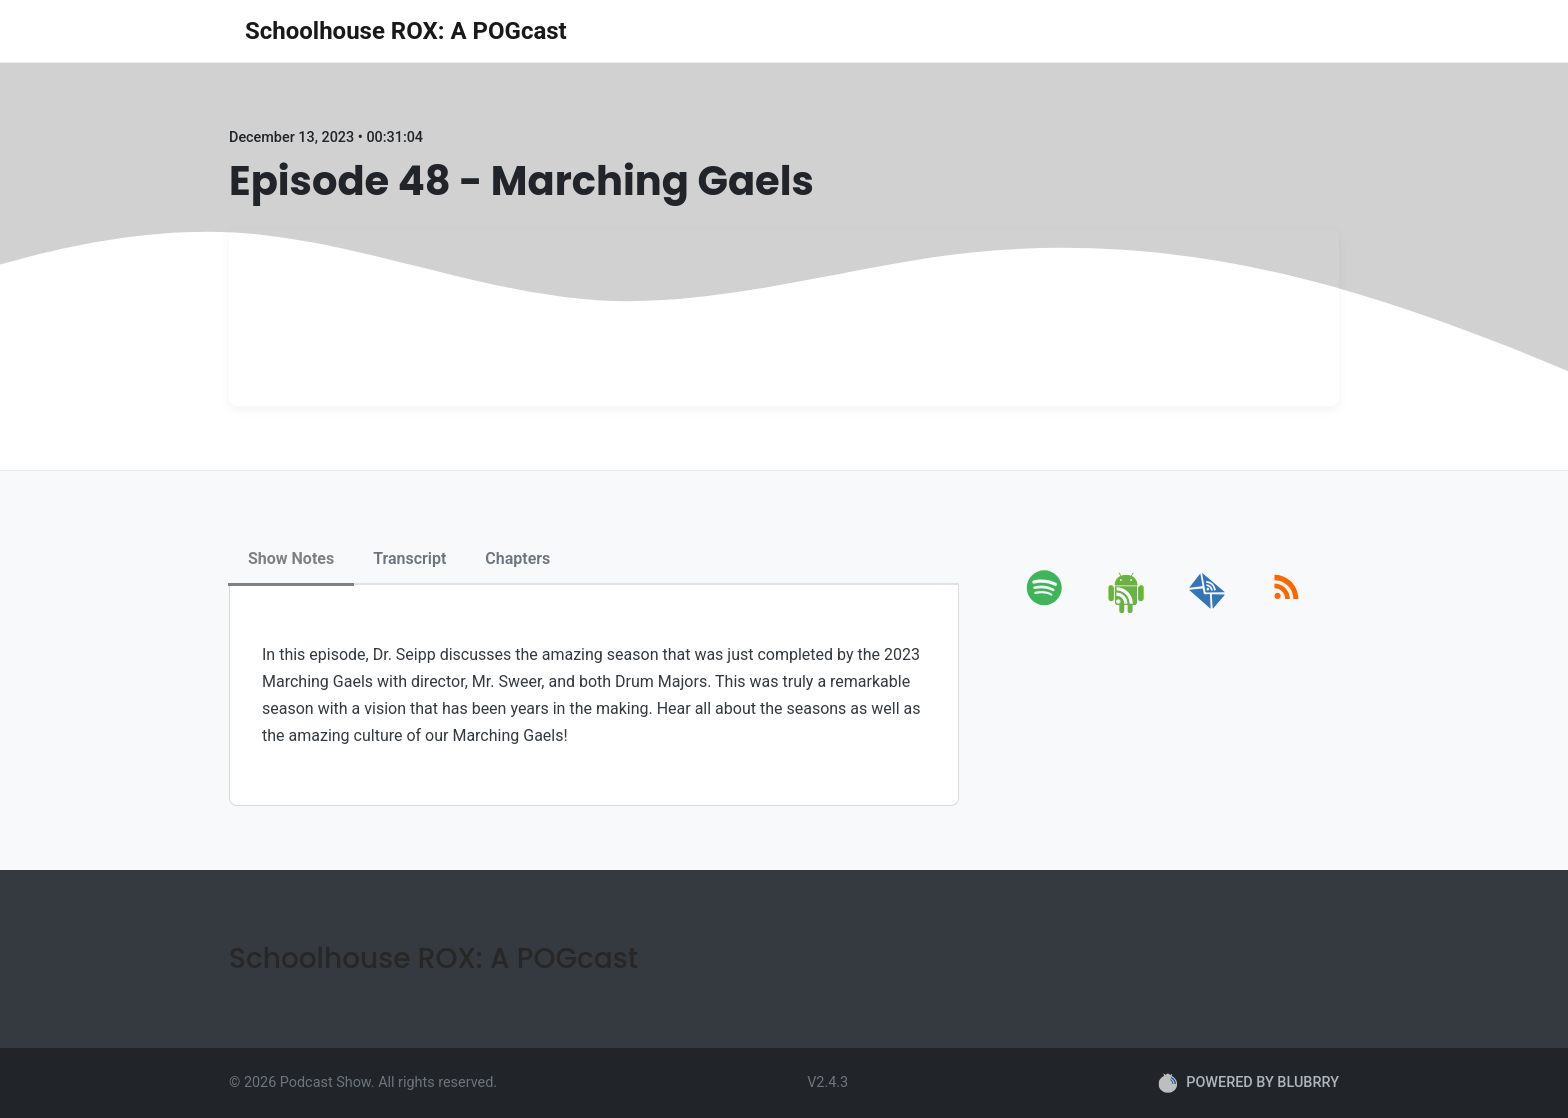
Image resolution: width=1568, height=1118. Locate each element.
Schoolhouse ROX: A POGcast (406, 31)
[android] (1127, 609)
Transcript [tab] (409, 558)
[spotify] (1048, 609)
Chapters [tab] (517, 558)
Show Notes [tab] (291, 558)
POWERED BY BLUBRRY (1248, 1083)
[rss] (1286, 609)
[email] (1207, 609)
